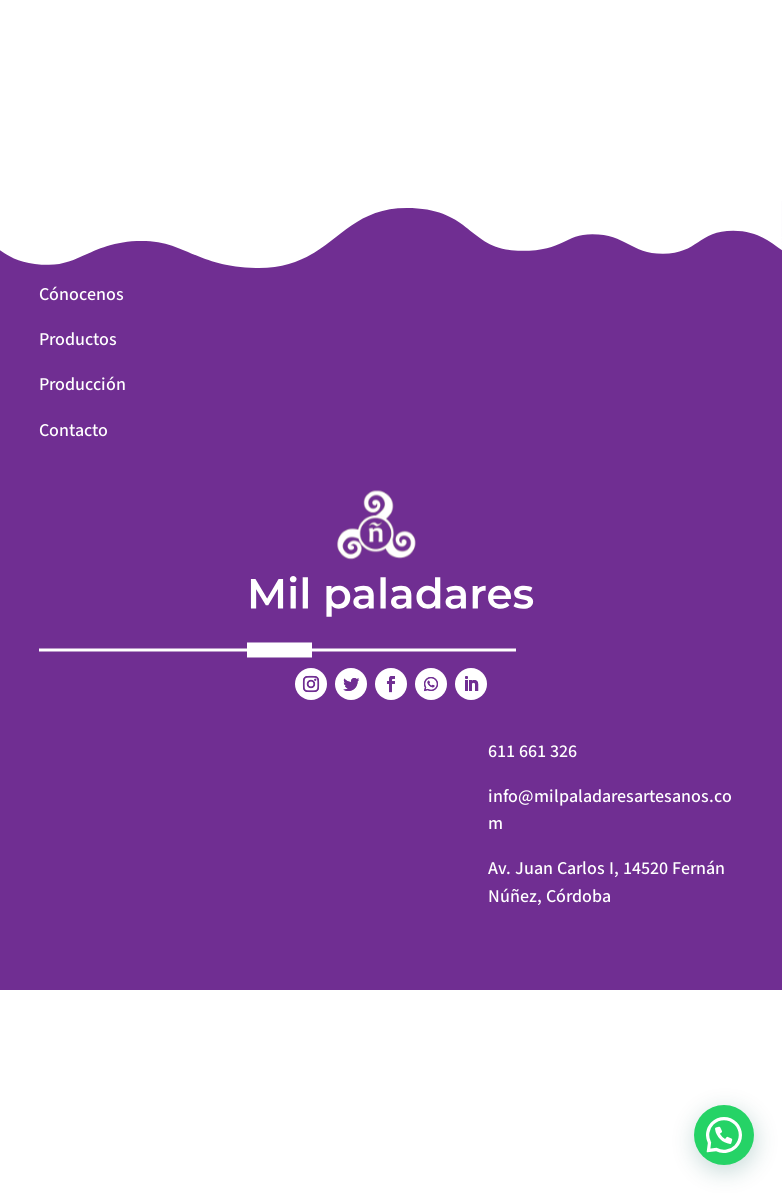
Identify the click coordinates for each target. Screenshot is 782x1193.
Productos (78, 339)
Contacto (73, 430)
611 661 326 (532, 751)
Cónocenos (81, 294)
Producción (82, 384)
